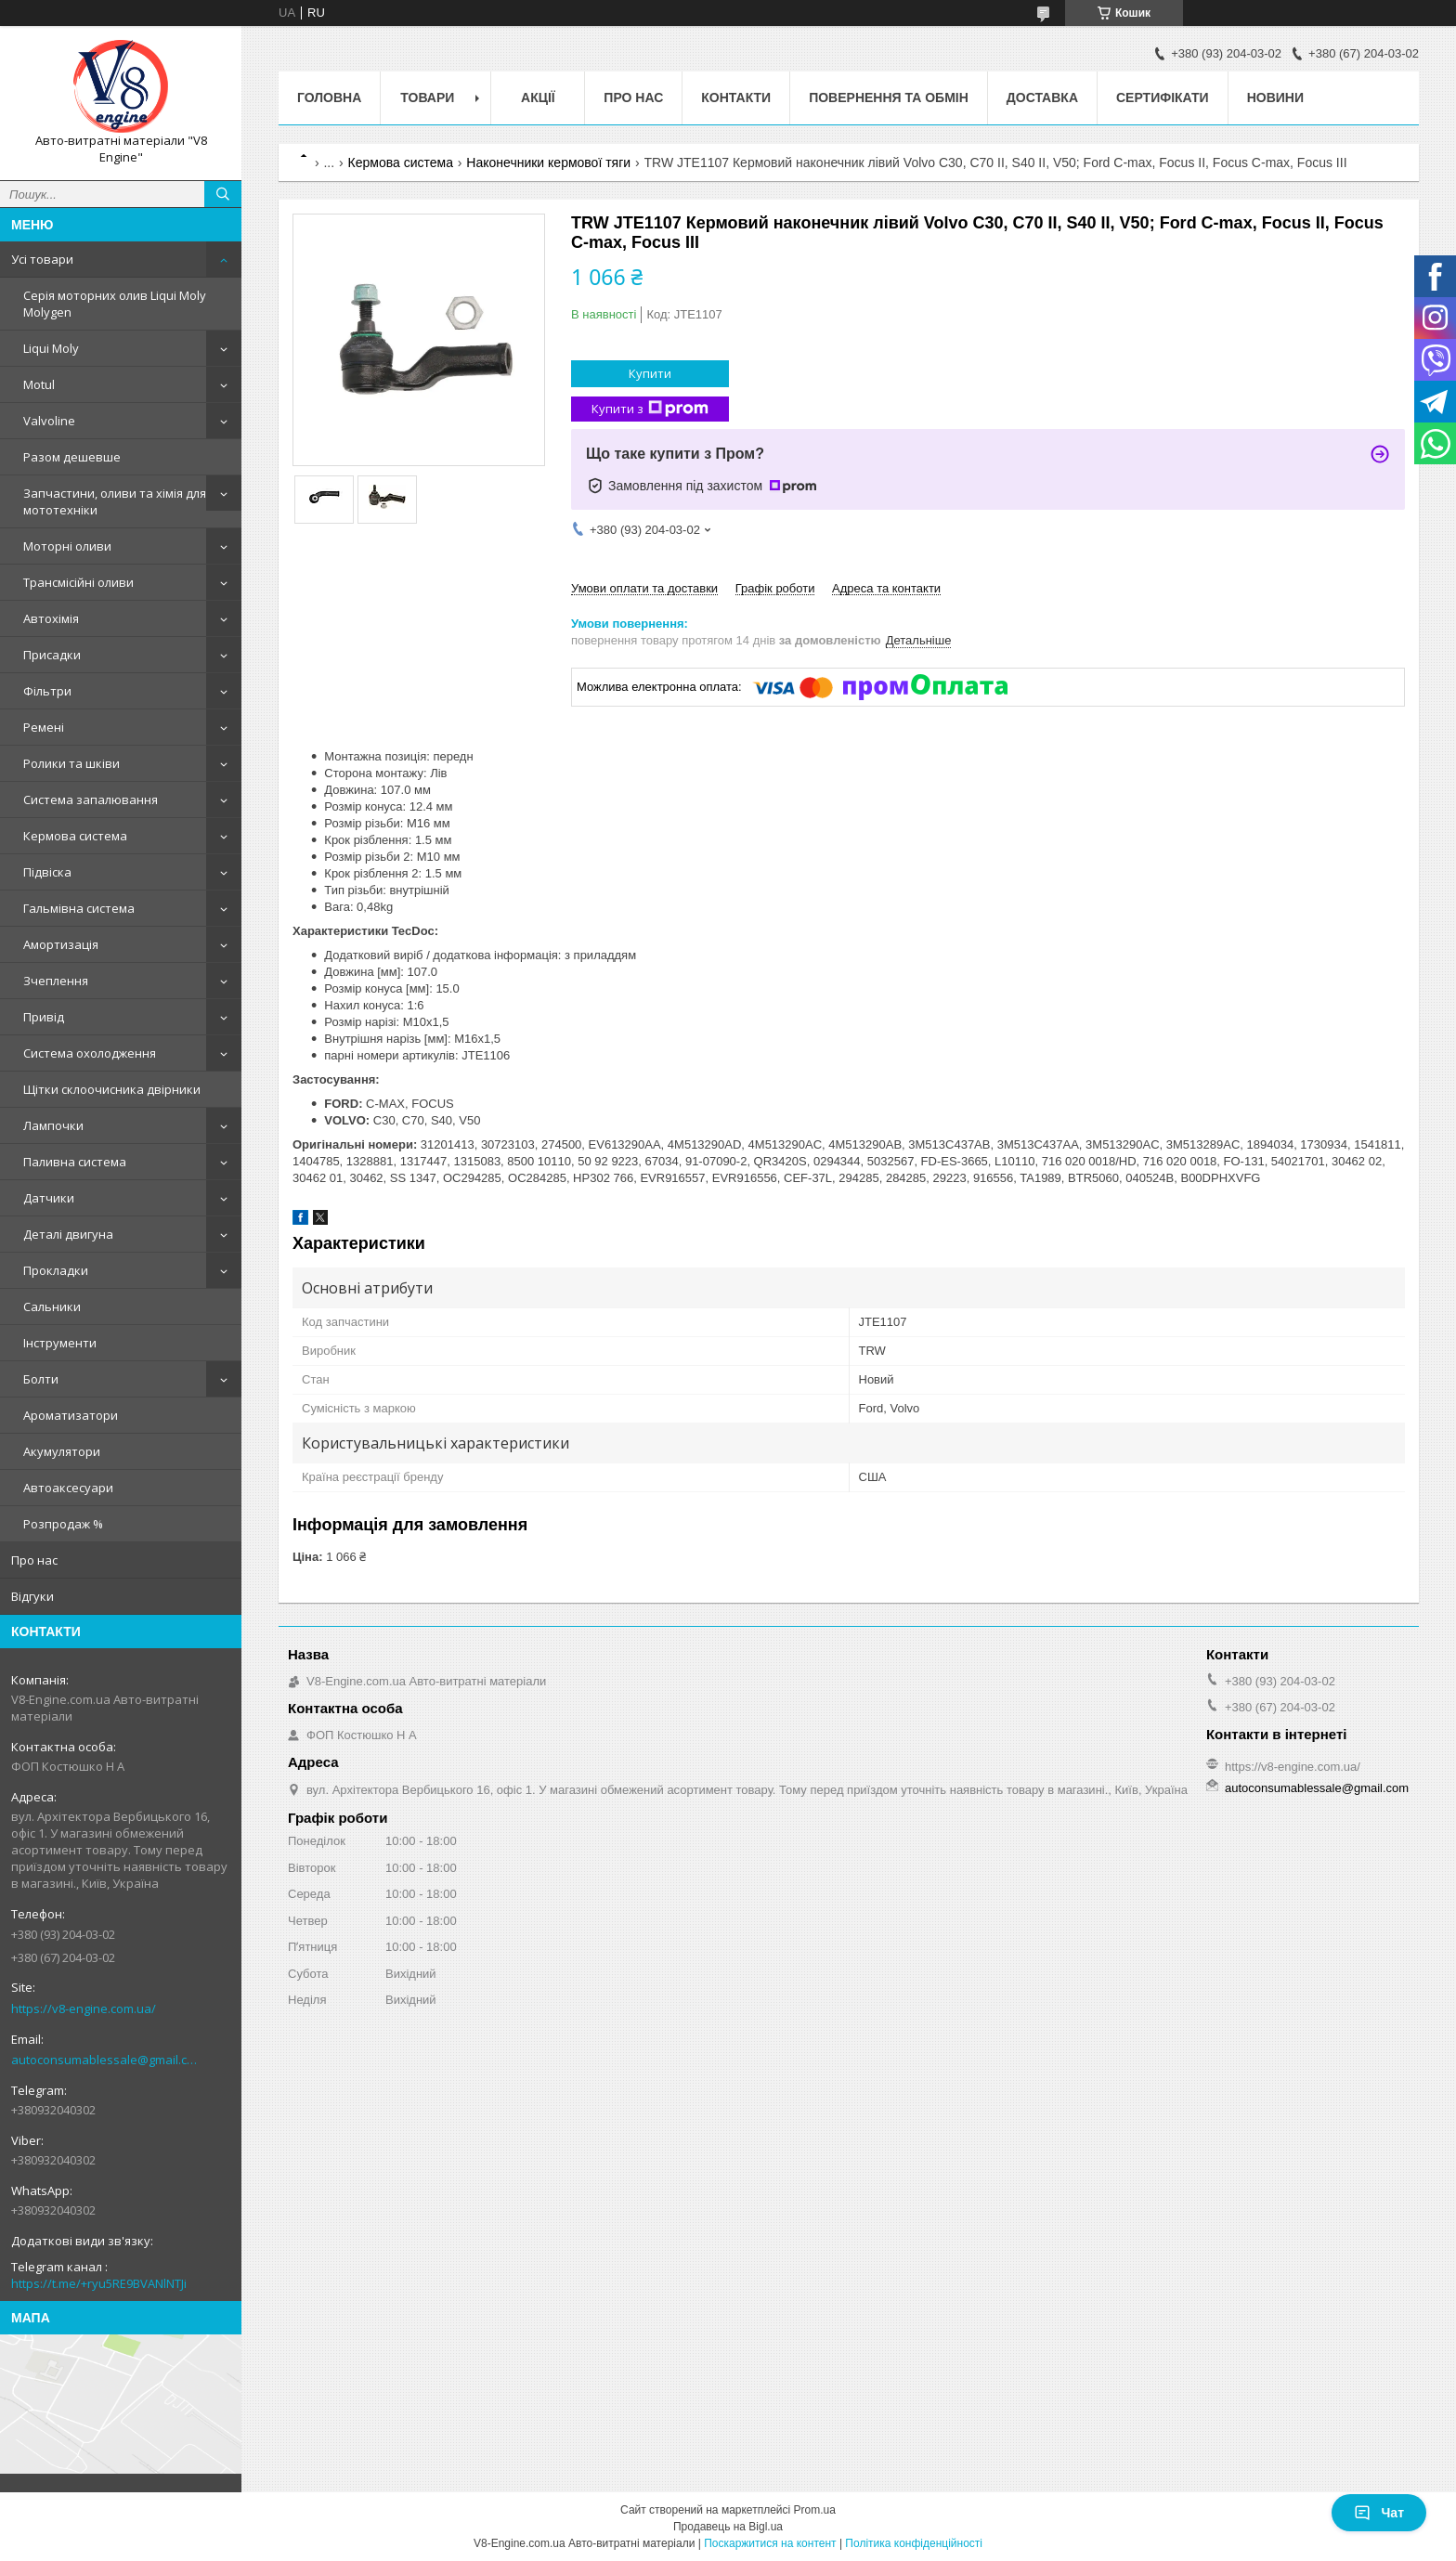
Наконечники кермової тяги (548, 162)
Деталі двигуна (68, 1234)
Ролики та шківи (71, 763)
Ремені (43, 727)
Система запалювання (90, 799)
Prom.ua (815, 2509)
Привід (43, 1016)
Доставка (1042, 97)
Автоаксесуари (68, 1487)
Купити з (650, 409)
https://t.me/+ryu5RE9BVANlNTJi (99, 2283)
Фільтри (47, 690)
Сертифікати (1162, 97)
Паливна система (74, 1161)
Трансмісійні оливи (78, 582)
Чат (1379, 2512)
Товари (427, 97)
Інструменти (60, 1342)
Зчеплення (55, 980)
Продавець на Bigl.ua (728, 2526)
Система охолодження (89, 1053)
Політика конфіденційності (913, 2543)
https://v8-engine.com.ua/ (83, 2008)
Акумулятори (61, 1451)
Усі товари (42, 259)
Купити (650, 373)
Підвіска (47, 872)
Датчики (48, 1198)
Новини (1275, 97)
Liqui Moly (51, 348)
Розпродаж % (63, 1523)
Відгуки (32, 1596)
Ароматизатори (70, 1415)
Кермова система (75, 835)
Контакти (736, 97)
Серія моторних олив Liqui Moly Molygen (114, 303)
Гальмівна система (79, 908)
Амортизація (60, 944)
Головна (329, 97)
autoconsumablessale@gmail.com (106, 2059)
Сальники (52, 1306)
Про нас (34, 1560)
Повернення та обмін (888, 97)
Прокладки (55, 1270)
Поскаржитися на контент (770, 2543)
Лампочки (53, 1125)
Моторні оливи (67, 546)
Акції (538, 97)
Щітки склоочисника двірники (112, 1089)
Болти (40, 1379)
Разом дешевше (72, 456)
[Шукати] (222, 194)
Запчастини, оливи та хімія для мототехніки (114, 501)
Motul (39, 384)
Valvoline (49, 420)
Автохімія (51, 618)
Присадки (52, 654)
